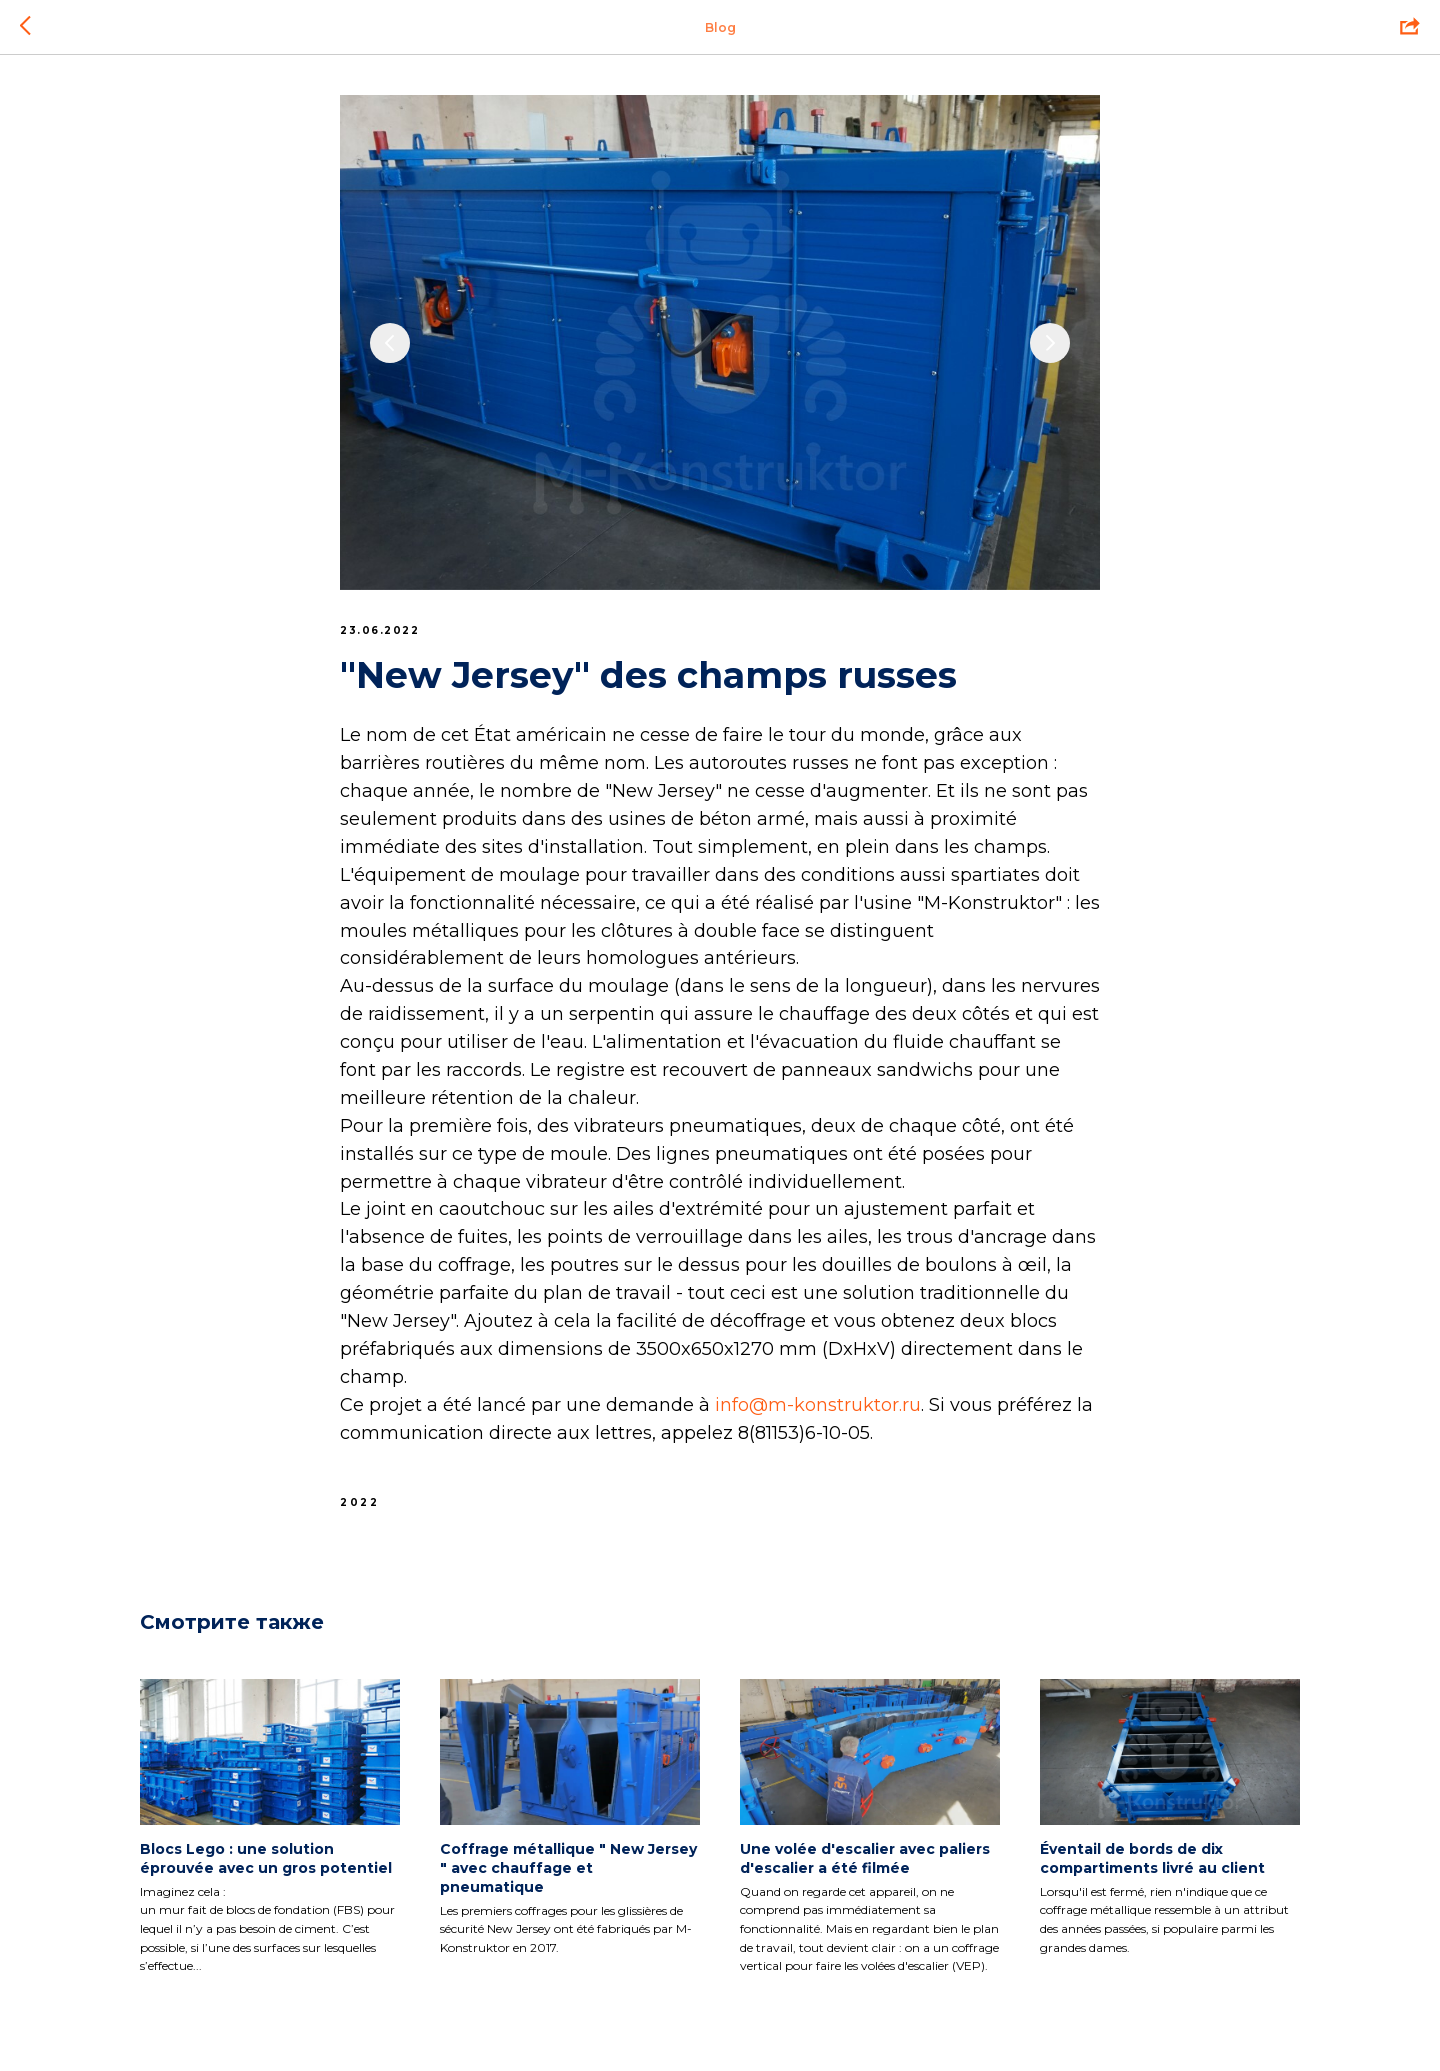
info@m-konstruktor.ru (818, 1405)
